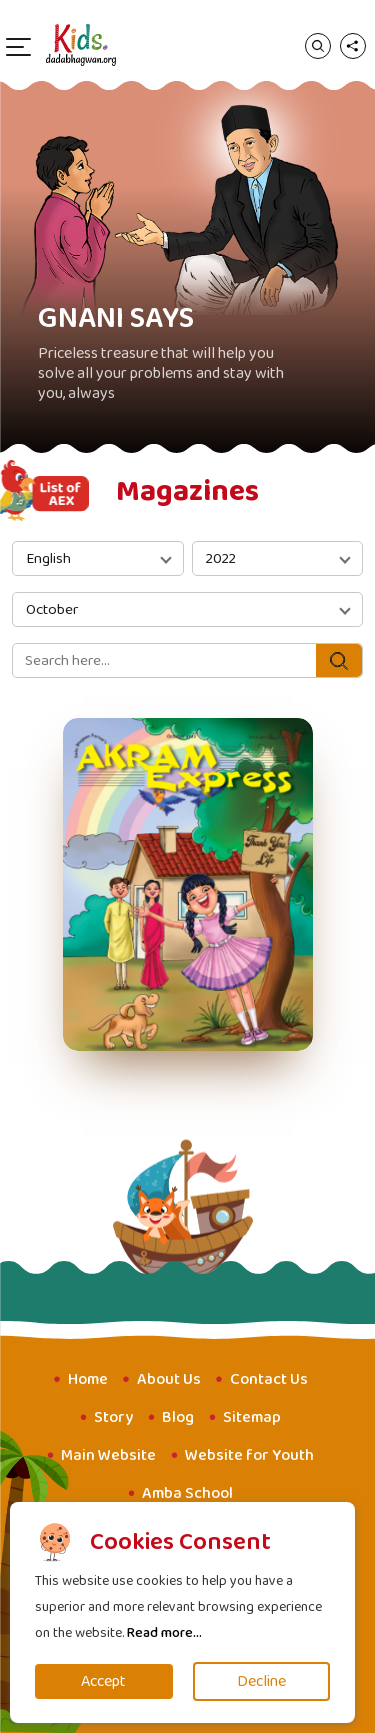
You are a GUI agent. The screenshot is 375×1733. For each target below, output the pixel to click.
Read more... (164, 1633)
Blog (178, 1417)
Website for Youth (249, 1455)
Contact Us (269, 1379)
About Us (169, 1379)
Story (113, 1417)
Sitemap (252, 1417)
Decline (261, 1681)
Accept (103, 1681)
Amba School (187, 1493)
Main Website (108, 1455)
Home (88, 1379)
